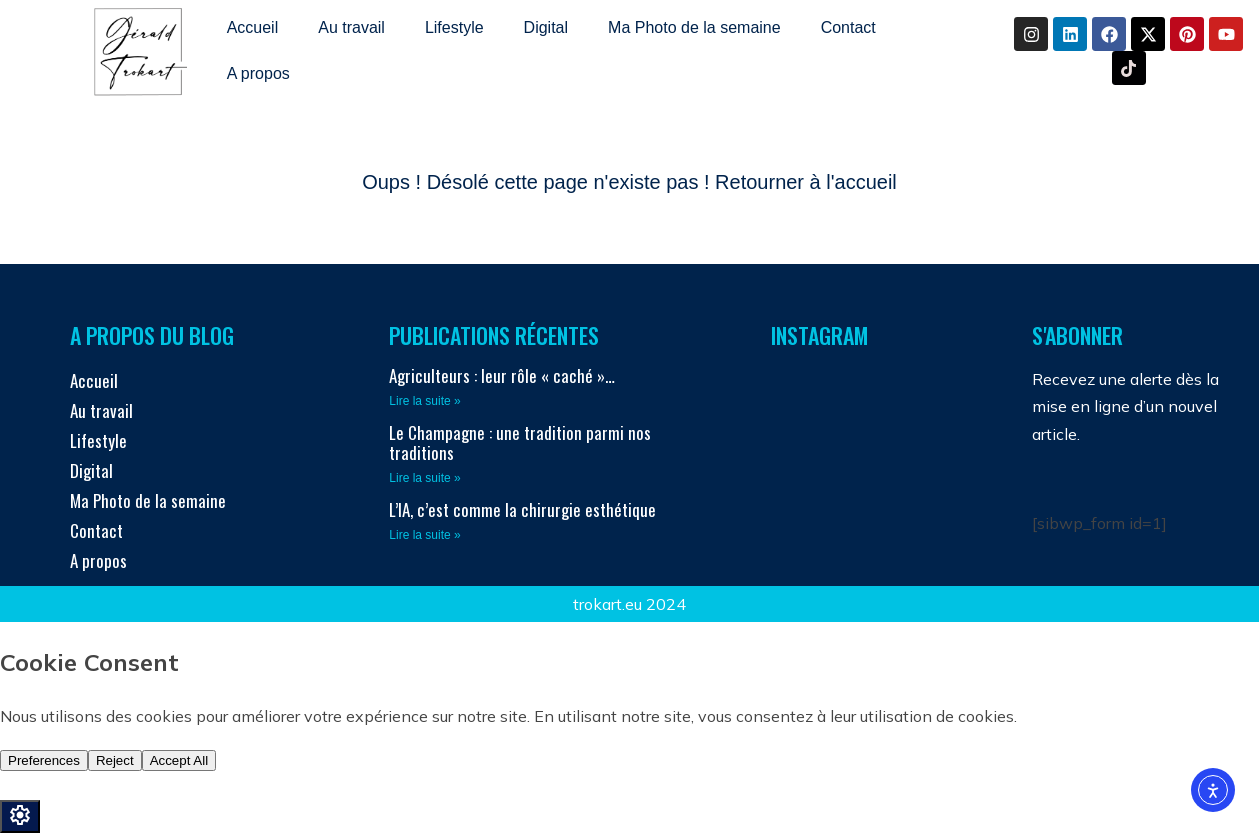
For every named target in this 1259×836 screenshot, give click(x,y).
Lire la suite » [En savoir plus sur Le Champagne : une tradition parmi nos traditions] (424, 478)
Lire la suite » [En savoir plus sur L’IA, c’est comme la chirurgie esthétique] (424, 535)
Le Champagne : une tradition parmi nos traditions (520, 442)
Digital (546, 27)
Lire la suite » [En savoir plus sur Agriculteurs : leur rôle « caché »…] (424, 401)
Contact (848, 27)
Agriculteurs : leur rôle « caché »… (502, 375)
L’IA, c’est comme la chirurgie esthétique (522, 509)
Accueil (253, 27)
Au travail (351, 27)
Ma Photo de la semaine (694, 27)
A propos (258, 73)
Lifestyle (454, 27)
